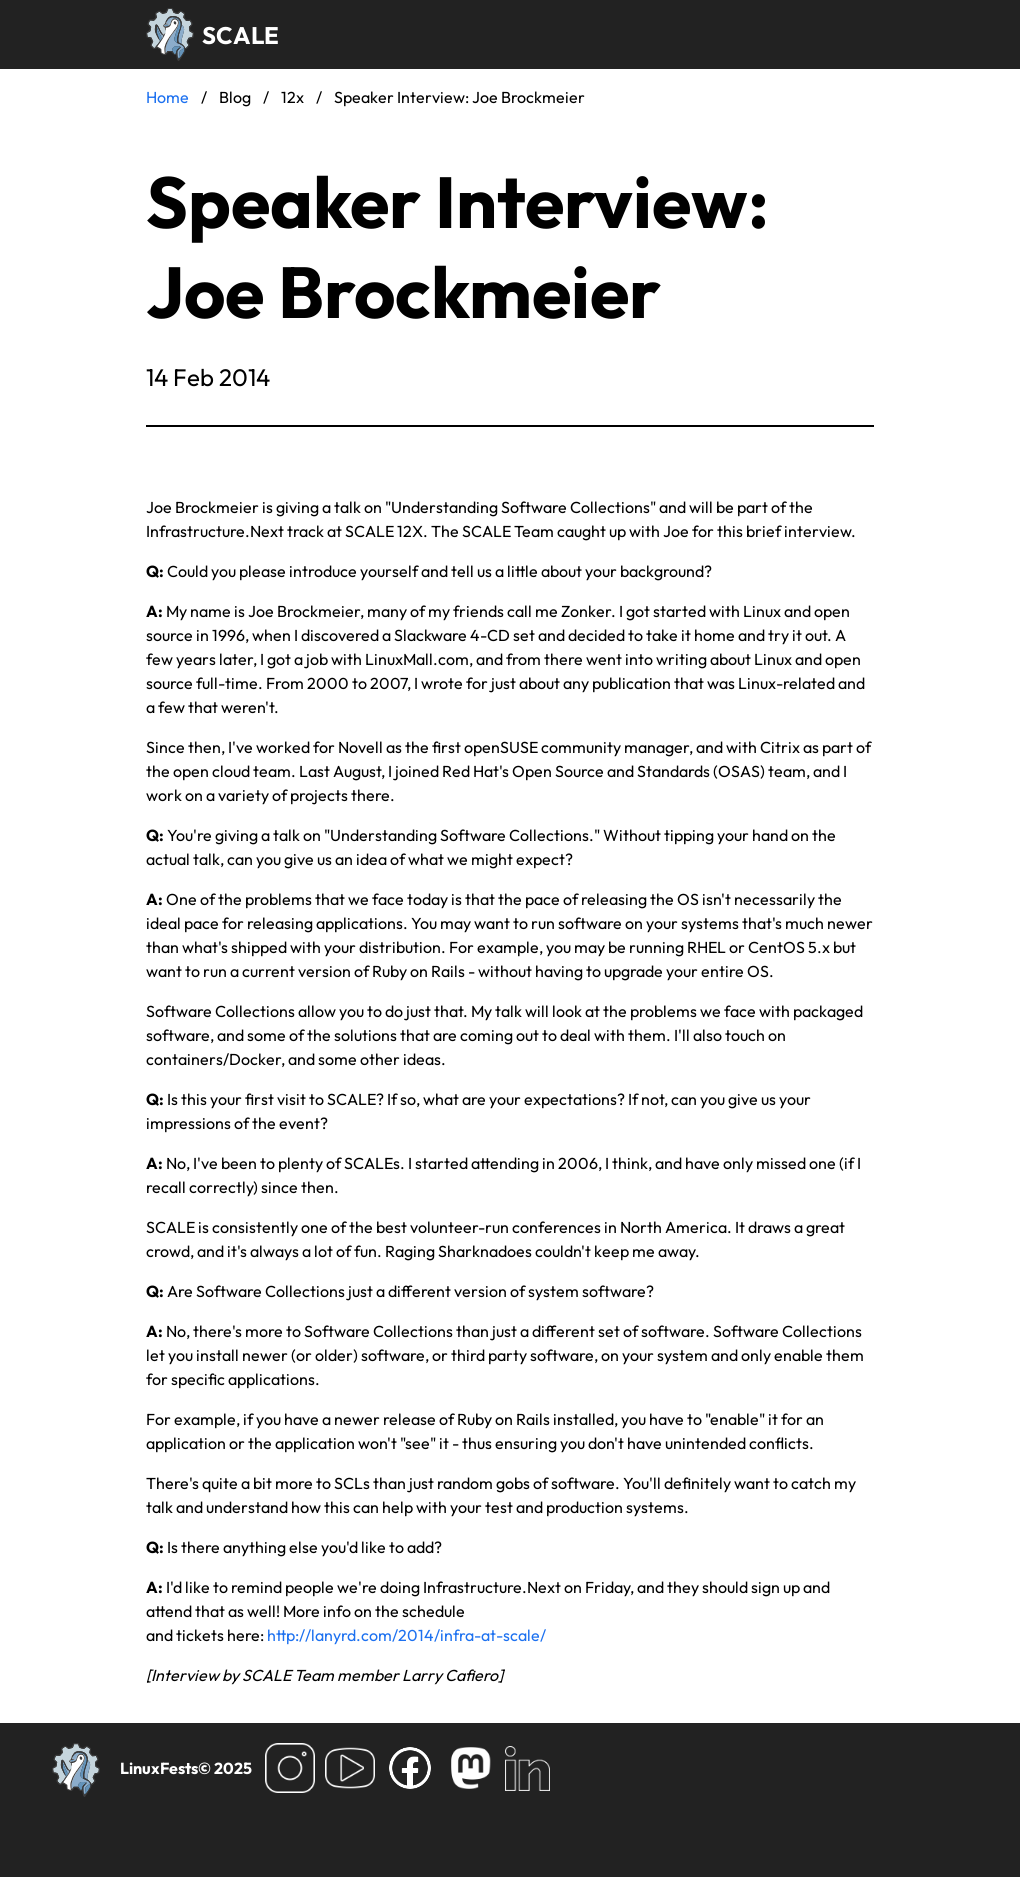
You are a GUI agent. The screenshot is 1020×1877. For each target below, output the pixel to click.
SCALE (240, 35)
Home (167, 97)
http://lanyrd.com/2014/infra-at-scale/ (406, 1635)
